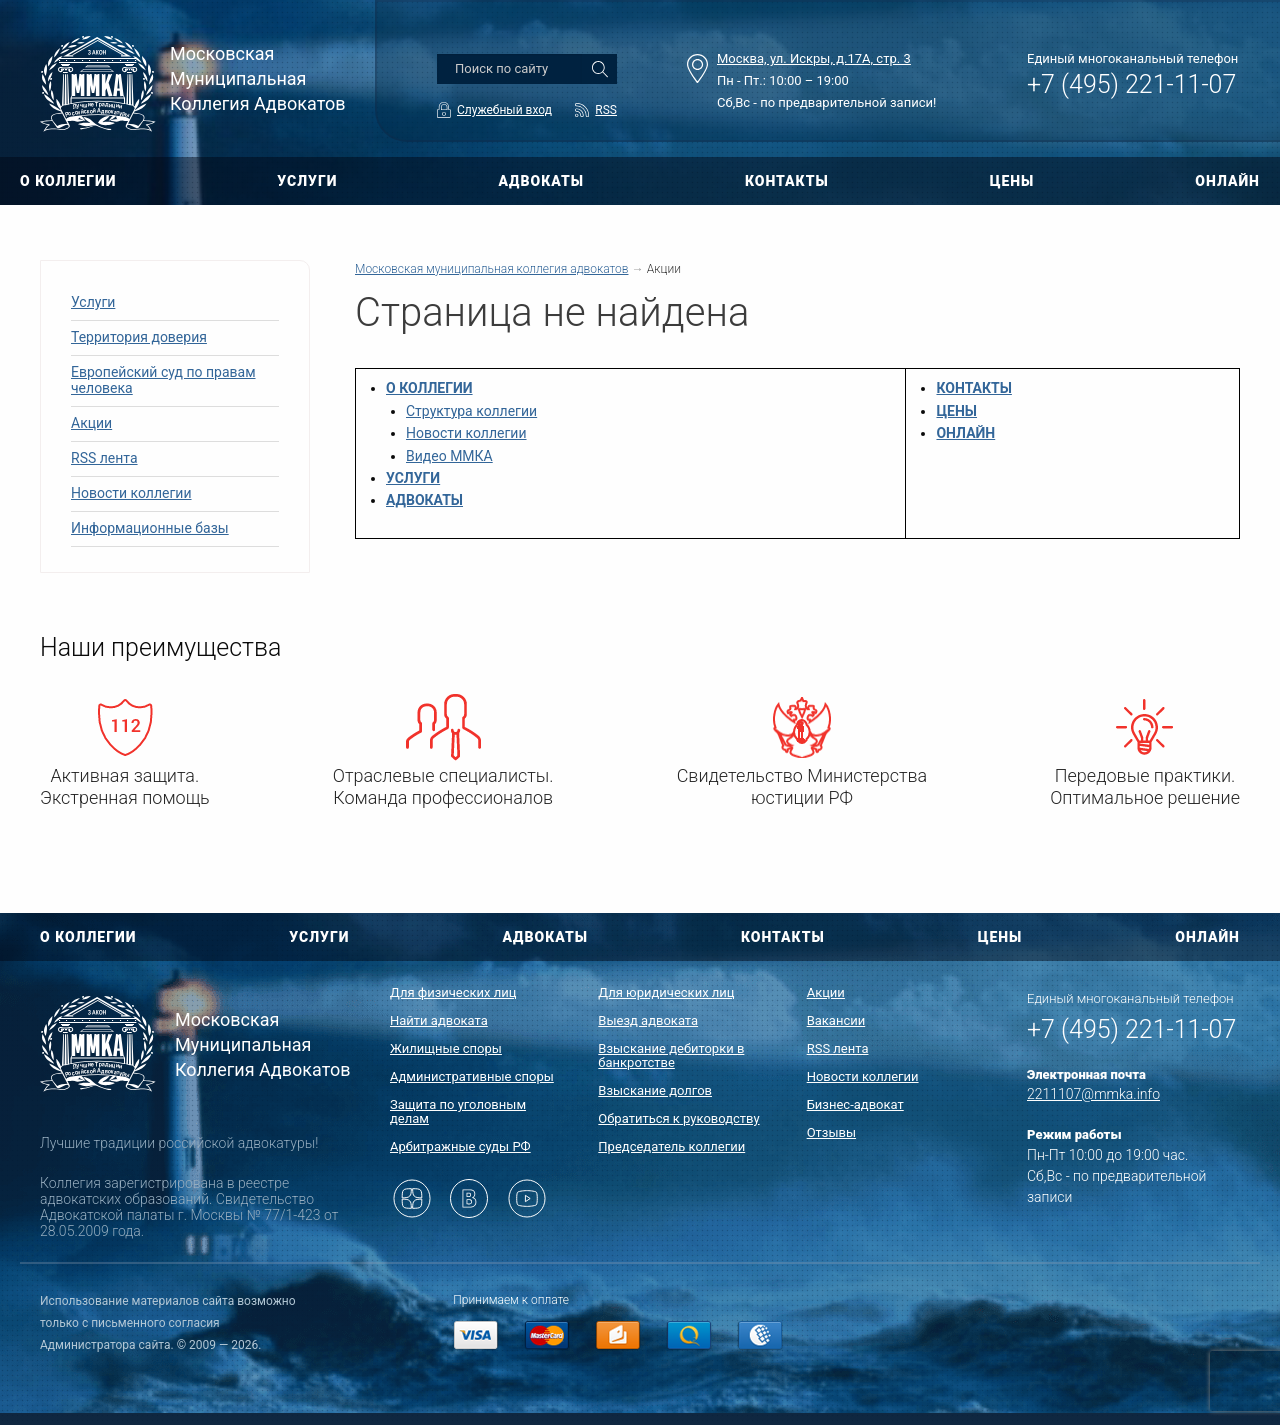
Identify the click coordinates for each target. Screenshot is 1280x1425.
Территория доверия (139, 337)
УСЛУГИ (307, 181)
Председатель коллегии (671, 1146)
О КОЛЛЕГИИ (68, 181)
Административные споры (472, 1076)
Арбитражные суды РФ (460, 1146)
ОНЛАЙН (1227, 181)
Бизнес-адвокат (855, 1104)
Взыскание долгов (655, 1090)
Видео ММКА (449, 456)
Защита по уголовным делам (458, 1111)
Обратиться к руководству (678, 1118)
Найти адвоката (439, 1020)
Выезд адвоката (648, 1020)
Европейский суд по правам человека (163, 380)
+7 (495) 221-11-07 (1131, 84)
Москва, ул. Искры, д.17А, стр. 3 (814, 58)
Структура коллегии (471, 411)
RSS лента (104, 458)
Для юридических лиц (666, 992)
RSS (606, 110)
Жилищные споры (446, 1048)
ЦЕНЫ (1012, 181)
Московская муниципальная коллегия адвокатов (491, 269)
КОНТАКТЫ (787, 181)
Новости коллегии (131, 493)
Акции (91, 423)
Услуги (93, 302)
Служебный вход (504, 110)
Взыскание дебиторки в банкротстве (671, 1055)
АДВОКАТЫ (541, 181)
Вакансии (836, 1020)
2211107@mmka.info (1093, 1094)
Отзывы (831, 1132)
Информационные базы (150, 528)
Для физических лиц (453, 992)
